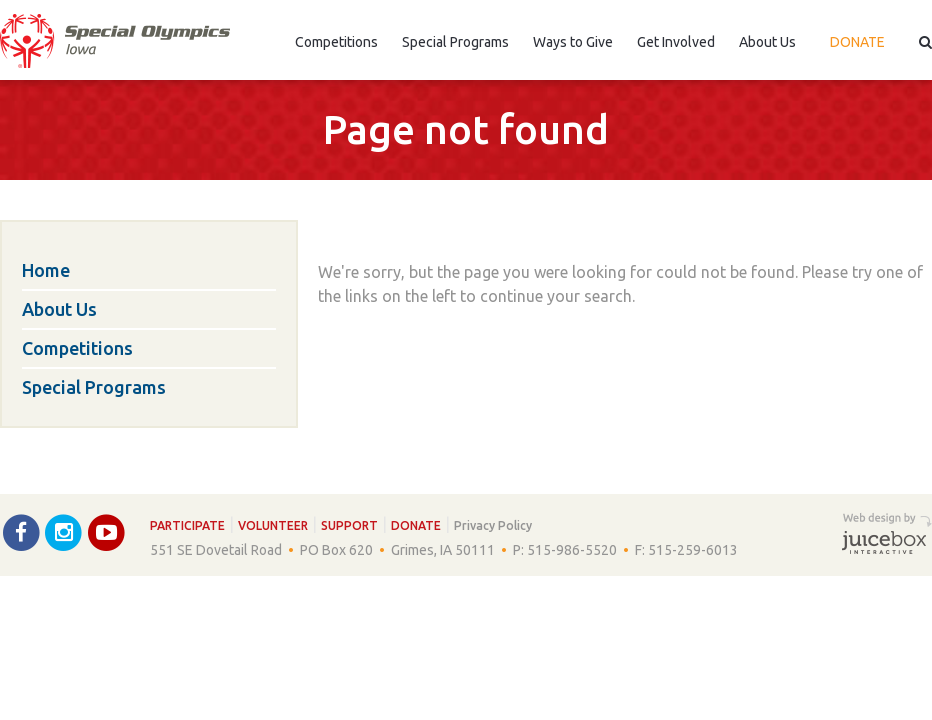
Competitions (336, 42)
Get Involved (676, 42)
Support (349, 525)
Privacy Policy (493, 525)
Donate (857, 42)
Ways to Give (573, 42)
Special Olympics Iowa (115, 41)
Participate (187, 525)
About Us (767, 42)
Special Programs (455, 42)
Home (46, 270)
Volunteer (273, 525)
